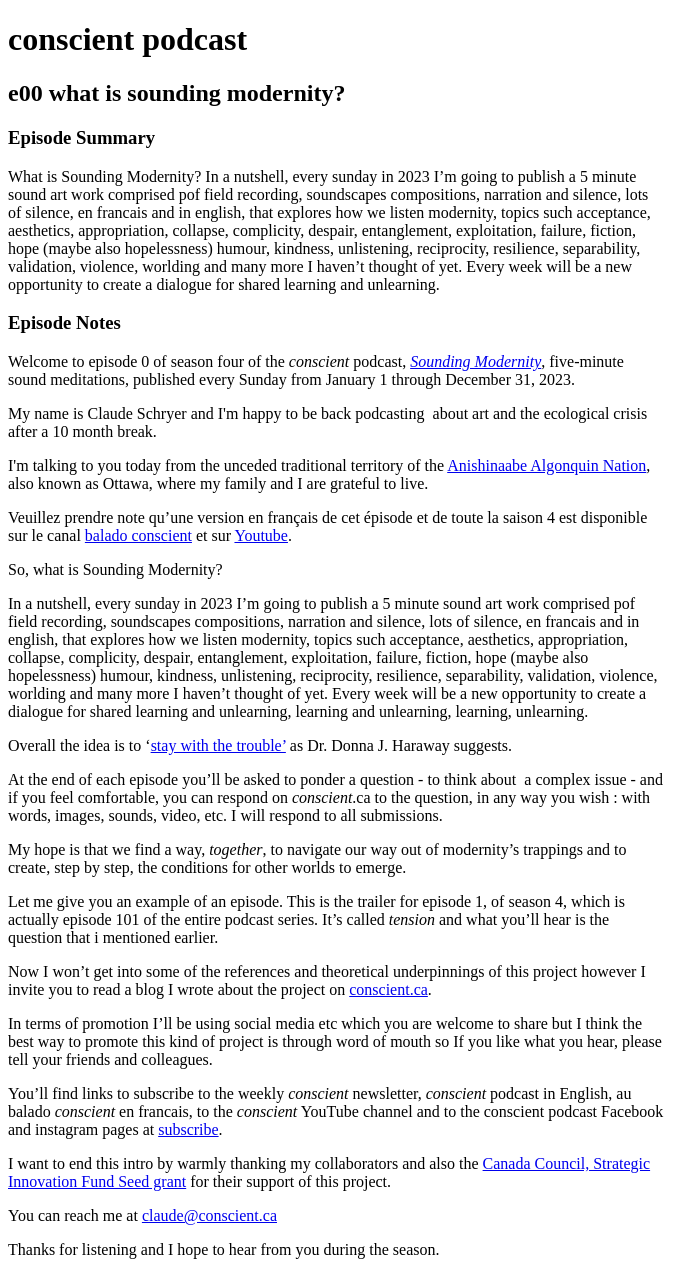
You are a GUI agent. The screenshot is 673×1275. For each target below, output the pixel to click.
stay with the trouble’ (218, 745)
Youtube (261, 535)
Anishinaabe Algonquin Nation (546, 465)
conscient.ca (388, 989)
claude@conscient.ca (209, 1215)
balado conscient (138, 535)
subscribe (188, 1129)
